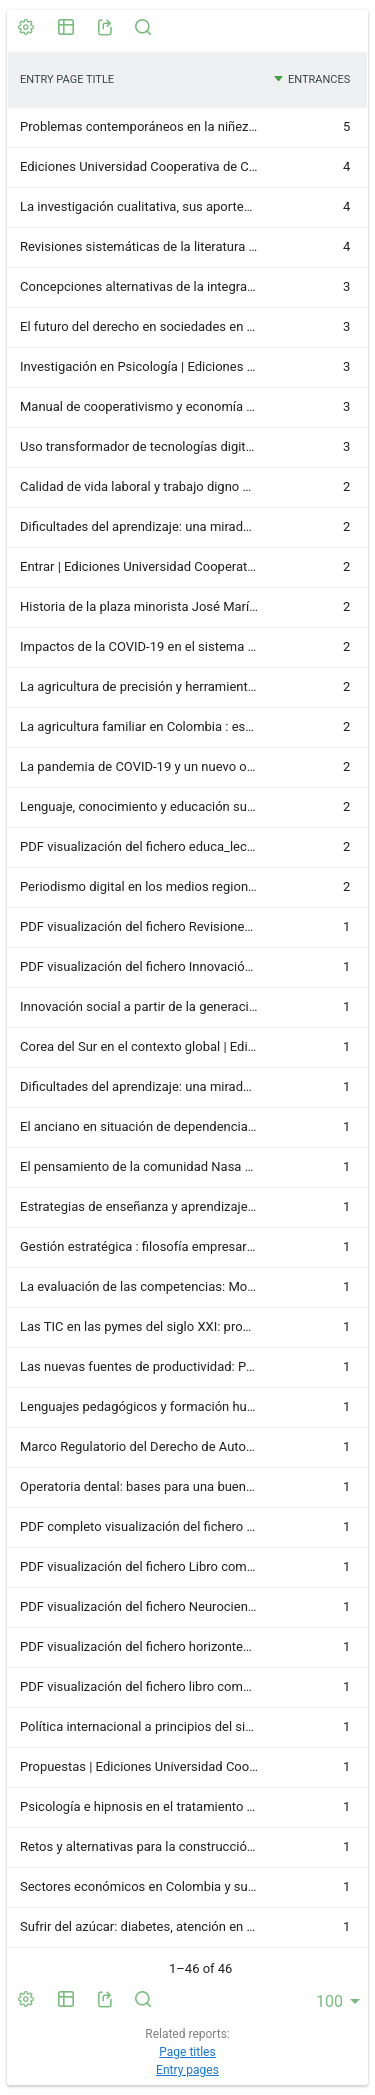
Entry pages (187, 2070)
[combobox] (339, 2001)
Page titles (187, 2052)
